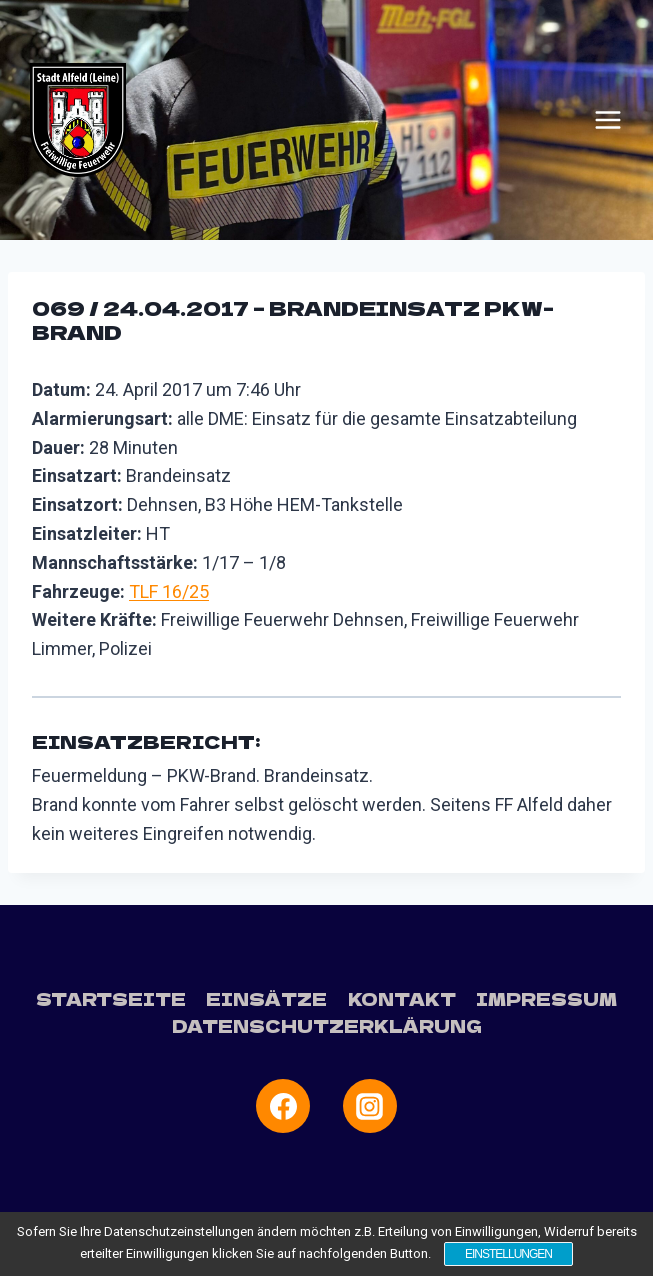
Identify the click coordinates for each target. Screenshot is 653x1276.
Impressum (546, 998)
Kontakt (402, 998)
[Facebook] (283, 1106)
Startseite (111, 998)
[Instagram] (370, 1106)
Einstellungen (508, 1254)
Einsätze (266, 998)
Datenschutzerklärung (327, 1025)
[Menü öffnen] (608, 120)
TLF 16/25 (169, 591)
